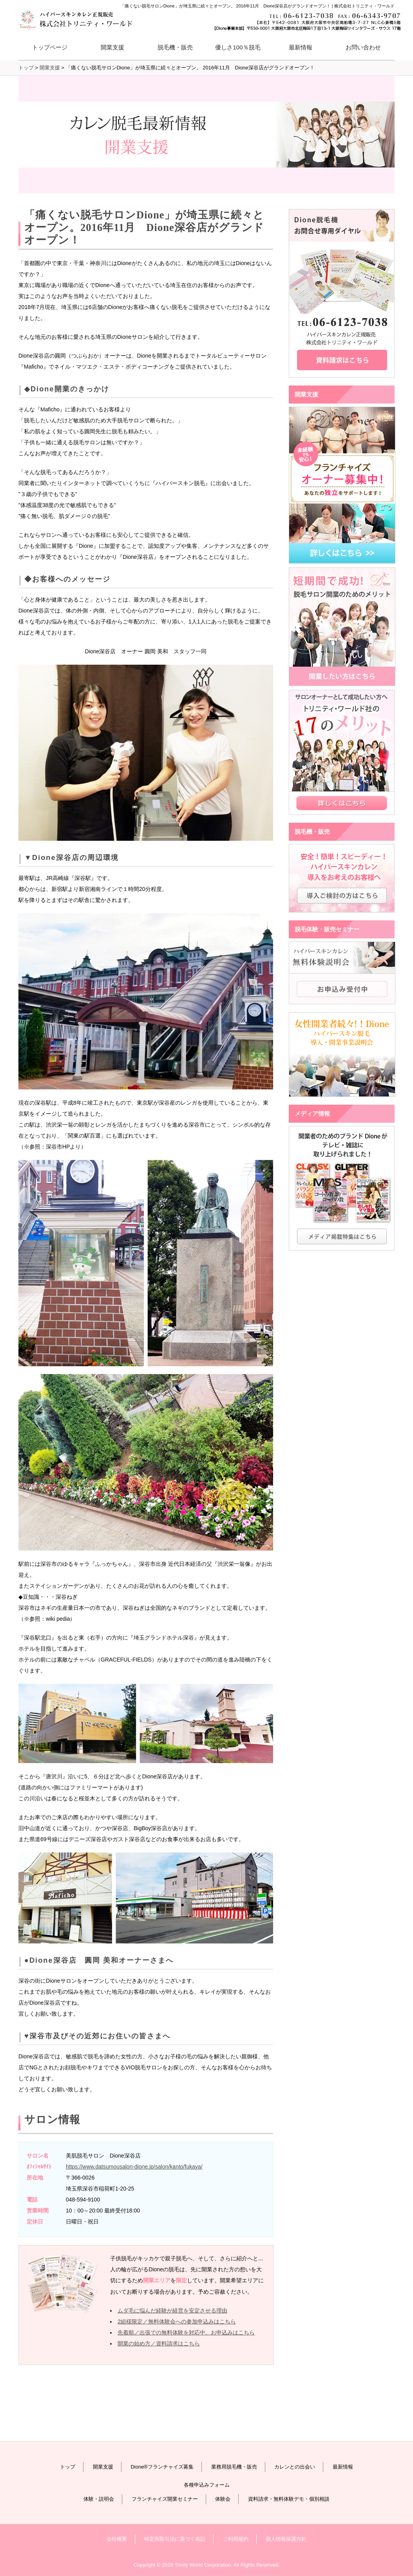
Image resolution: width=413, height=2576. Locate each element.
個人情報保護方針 (286, 2539)
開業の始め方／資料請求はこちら (159, 2343)
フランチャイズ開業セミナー (165, 2499)
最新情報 (300, 47)
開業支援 (103, 2467)
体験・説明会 (98, 2499)
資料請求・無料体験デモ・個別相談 (289, 2499)
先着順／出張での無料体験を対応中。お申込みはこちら (186, 2332)
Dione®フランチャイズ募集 (162, 2467)
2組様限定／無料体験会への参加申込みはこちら (177, 2321)
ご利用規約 (235, 2539)
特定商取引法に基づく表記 (174, 2539)
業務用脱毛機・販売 (234, 2467)
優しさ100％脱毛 (237, 47)
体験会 (222, 2499)
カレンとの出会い (294, 2467)
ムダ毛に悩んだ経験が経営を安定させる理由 (172, 2310)
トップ (67, 2467)
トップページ (49, 47)
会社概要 (117, 2539)
